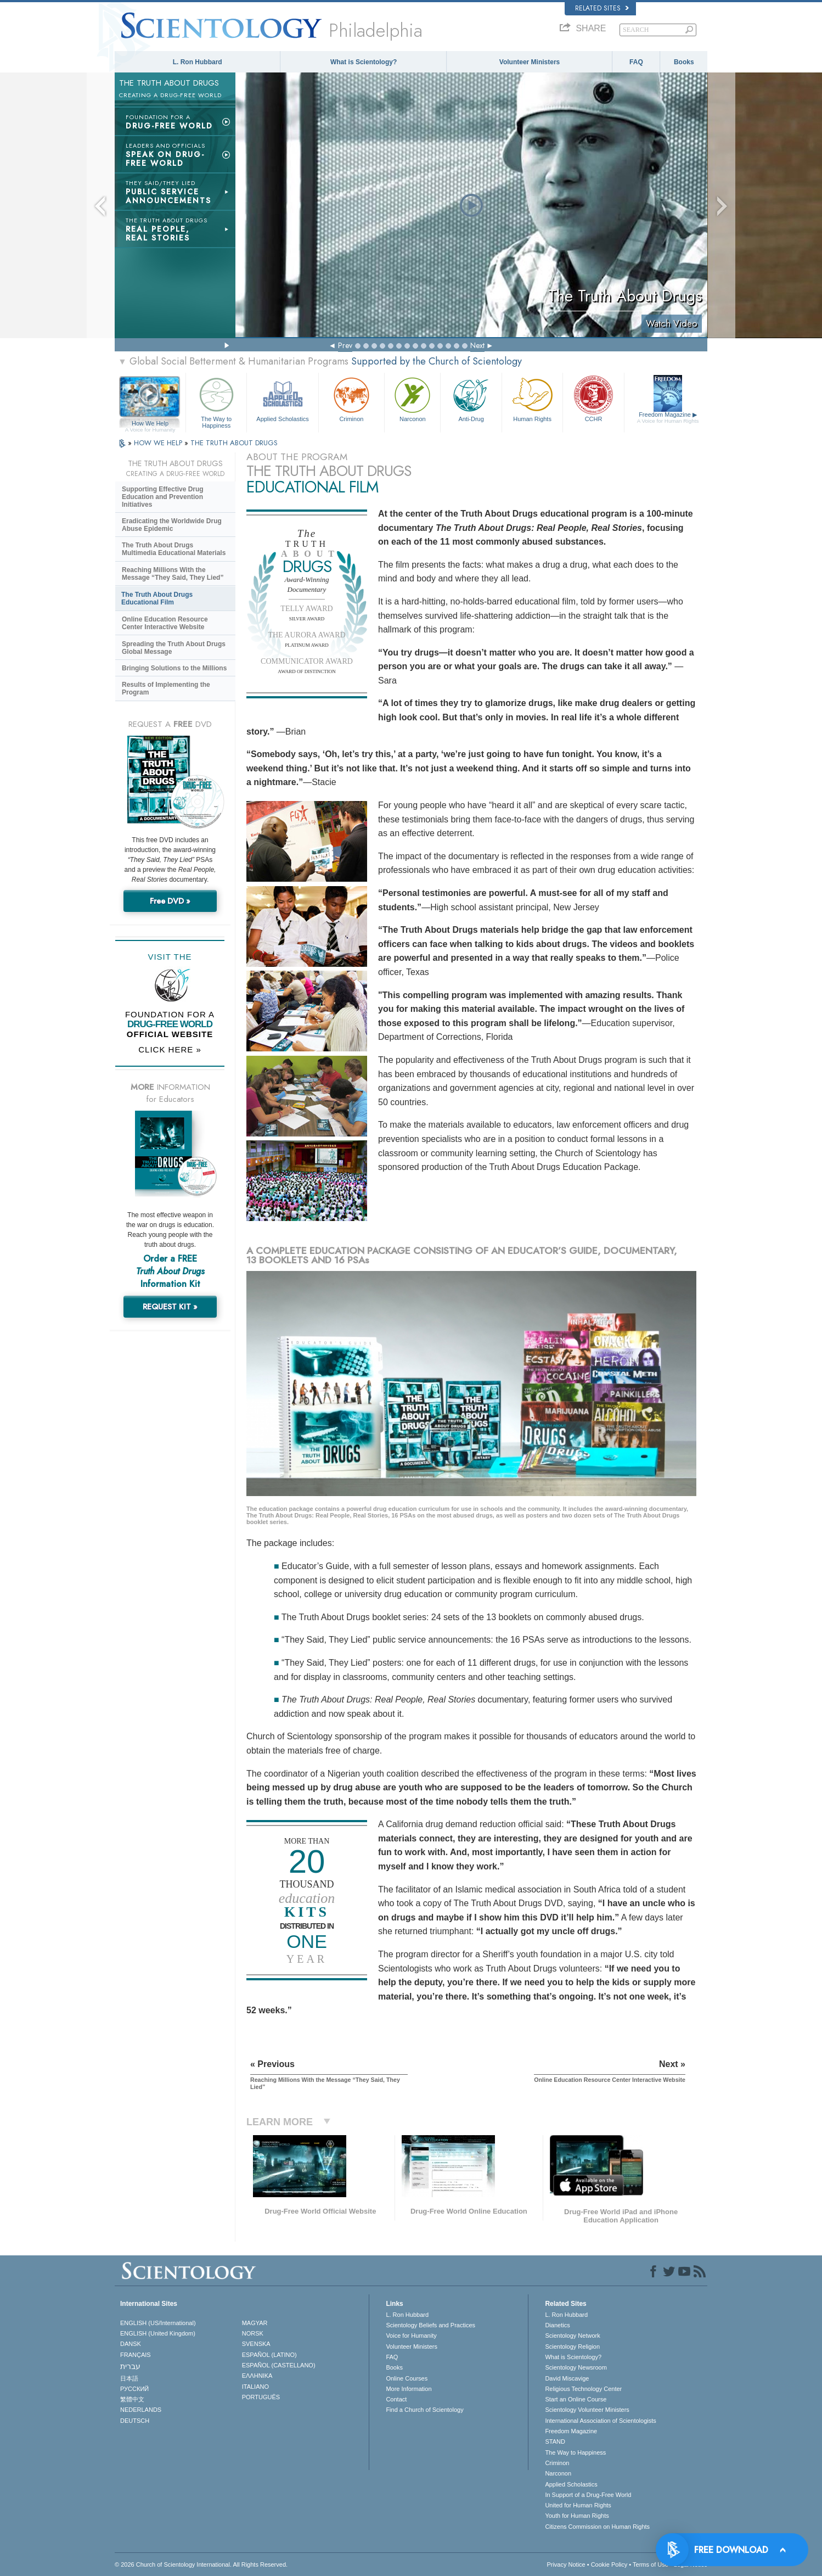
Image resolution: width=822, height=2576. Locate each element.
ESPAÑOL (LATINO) (269, 2354)
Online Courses (406, 2378)
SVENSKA (256, 2343)
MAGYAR (255, 2323)
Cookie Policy (609, 2564)
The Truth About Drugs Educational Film (157, 598)
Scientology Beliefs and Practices (430, 2325)
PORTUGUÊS (261, 2397)
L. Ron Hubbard (197, 62)
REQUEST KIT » (170, 1306)
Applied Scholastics (282, 398)
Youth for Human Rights (577, 2515)
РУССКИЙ (134, 2388)
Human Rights (532, 398)
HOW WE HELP (159, 443)
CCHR (593, 398)
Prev (345, 345)
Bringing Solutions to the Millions (174, 668)
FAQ (636, 62)
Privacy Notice (566, 2564)
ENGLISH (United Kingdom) (157, 2333)
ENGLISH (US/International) (158, 2323)
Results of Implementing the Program (166, 688)
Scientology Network (572, 2335)
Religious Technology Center (583, 2388)
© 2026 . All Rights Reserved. (201, 2564)
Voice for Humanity (411, 2335)
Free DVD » (170, 900)
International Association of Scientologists (600, 2420)
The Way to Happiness (216, 401)
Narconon (412, 398)
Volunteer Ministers (529, 62)
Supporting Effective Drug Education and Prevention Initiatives (163, 496)
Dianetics (557, 2325)
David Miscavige (567, 2378)
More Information (408, 2388)
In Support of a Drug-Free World (588, 2494)
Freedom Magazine (668, 417)
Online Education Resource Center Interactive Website (165, 623)
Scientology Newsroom (576, 2367)
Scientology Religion (572, 2346)
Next (477, 345)
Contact (396, 2399)
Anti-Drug (470, 398)
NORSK (252, 2333)
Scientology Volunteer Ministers (587, 2409)
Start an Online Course (575, 2399)
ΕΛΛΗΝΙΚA (257, 2375)
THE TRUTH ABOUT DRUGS (234, 443)
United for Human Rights (578, 2505)
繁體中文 (132, 2399)
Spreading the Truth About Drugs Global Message (174, 648)
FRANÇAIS (135, 2354)
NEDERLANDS (140, 2409)
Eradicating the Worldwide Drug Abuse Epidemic (172, 525)
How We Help (150, 424)
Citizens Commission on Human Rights (597, 2526)
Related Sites (602, 8)
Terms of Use (650, 2564)
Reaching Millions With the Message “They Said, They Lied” (172, 573)
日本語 (129, 2378)
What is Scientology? (363, 62)
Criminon (352, 398)
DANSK (130, 2343)
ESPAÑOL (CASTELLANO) (279, 2365)
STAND (555, 2441)
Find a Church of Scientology (424, 2409)
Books (684, 62)
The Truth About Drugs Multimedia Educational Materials (174, 549)
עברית (130, 2366)
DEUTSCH (134, 2420)
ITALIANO (255, 2386)
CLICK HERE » (169, 1049)
